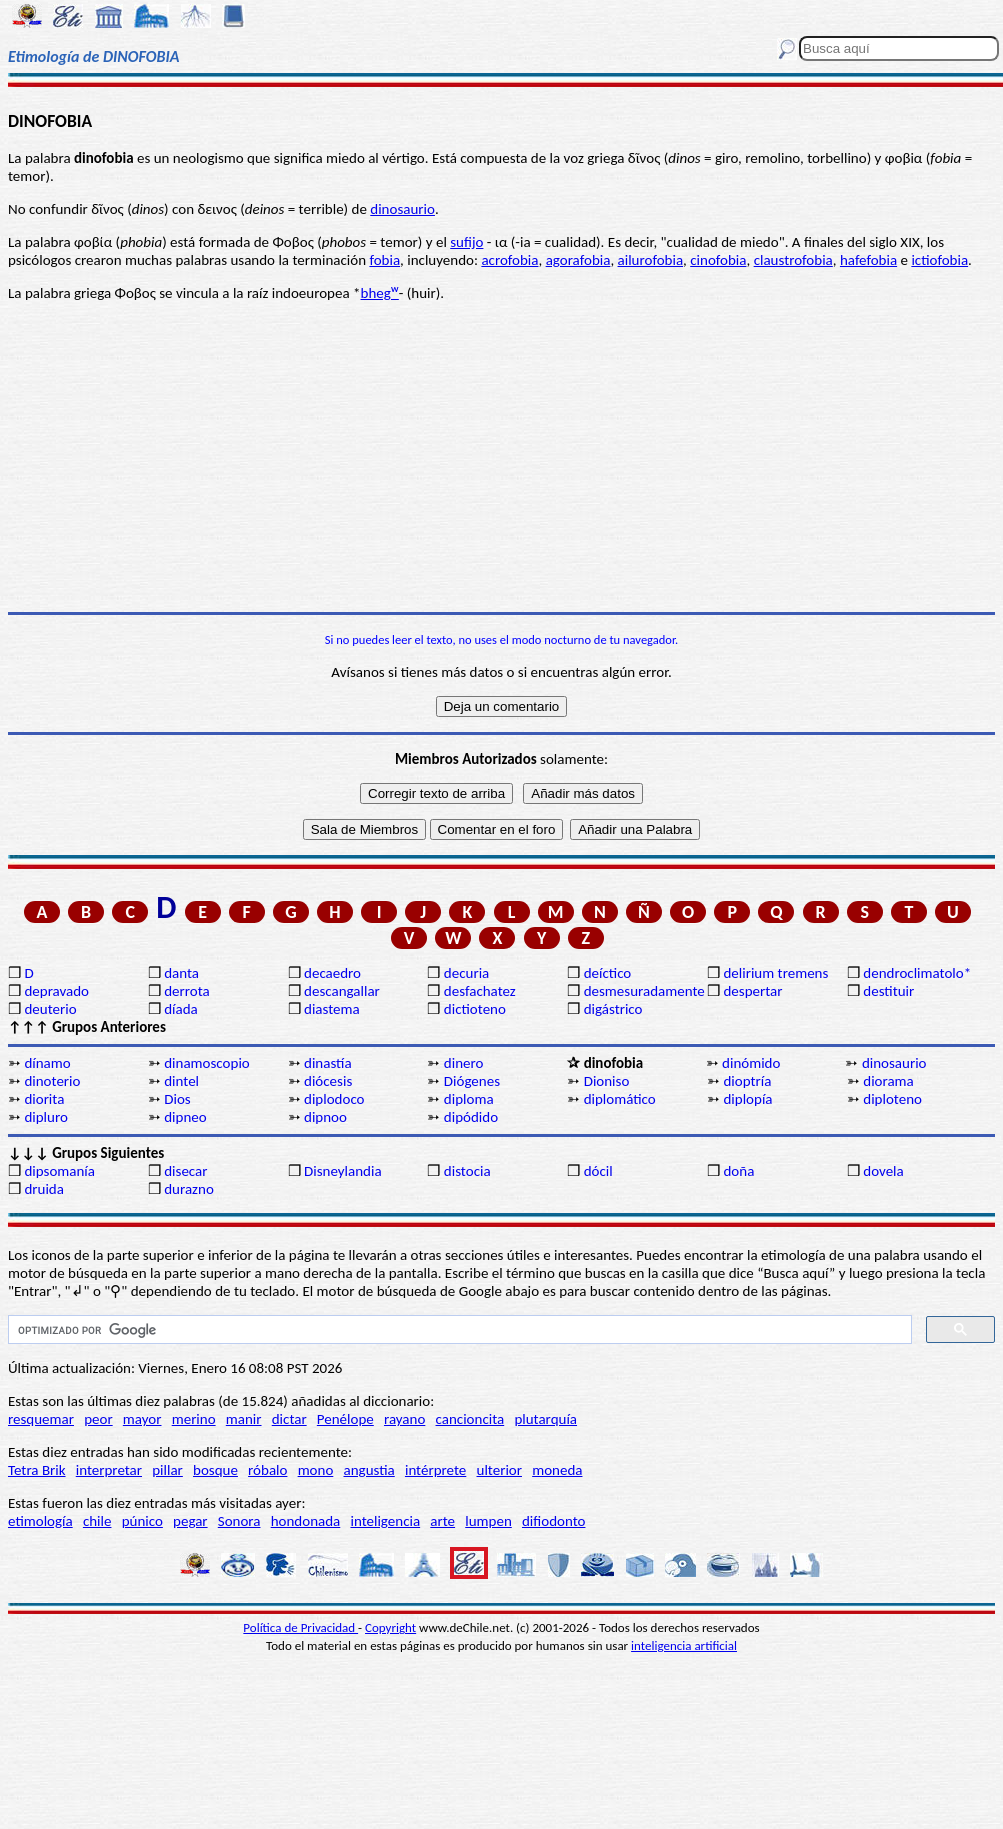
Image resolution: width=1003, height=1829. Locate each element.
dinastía (328, 1063)
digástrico (613, 1009)
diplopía (747, 1099)
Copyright (390, 1627)
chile (97, 1521)
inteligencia (385, 1521)
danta (181, 973)
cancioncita (470, 1419)
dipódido (471, 1117)
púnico (142, 1521)
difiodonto (554, 1521)
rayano (404, 1419)
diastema (332, 1009)
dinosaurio (402, 209)
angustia (369, 1470)
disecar (185, 1171)
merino (194, 1419)
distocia (467, 1171)
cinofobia (718, 260)
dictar (289, 1419)
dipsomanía (59, 1171)
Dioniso (607, 1081)
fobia (384, 260)
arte (442, 1521)
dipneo (185, 1117)
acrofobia (509, 260)
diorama (888, 1081)
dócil (598, 1171)
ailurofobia (651, 260)
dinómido (751, 1063)
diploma (469, 1099)
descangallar (342, 991)
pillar (167, 1470)
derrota (187, 991)
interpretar (109, 1470)
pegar (190, 1521)
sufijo (466, 242)
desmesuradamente (644, 991)
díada (181, 1009)
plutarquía (545, 1419)
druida (44, 1189)
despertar (752, 991)
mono (316, 1470)
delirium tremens (775, 973)
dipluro (45, 1117)
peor (98, 1419)
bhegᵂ (380, 293)
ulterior (499, 1470)
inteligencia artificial (684, 1645)
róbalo (267, 1470)
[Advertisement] (501, 457)
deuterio (50, 1009)
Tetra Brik (37, 1470)
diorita (44, 1099)
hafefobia (868, 260)
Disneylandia (343, 1171)
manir (244, 1419)
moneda (557, 1470)
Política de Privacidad (300, 1627)
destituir (888, 991)
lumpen (488, 1521)
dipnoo (325, 1117)
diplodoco (334, 1099)
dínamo (47, 1063)
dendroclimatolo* (917, 973)
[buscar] (458, 1330)
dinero (464, 1063)
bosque (215, 1470)
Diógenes (472, 1081)
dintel (181, 1081)
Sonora (239, 1521)
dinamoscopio (207, 1063)
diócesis (328, 1081)
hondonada (306, 1521)
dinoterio (52, 1081)
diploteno (892, 1099)
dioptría (747, 1081)
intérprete (435, 1470)
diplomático (620, 1099)
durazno (189, 1189)
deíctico (608, 973)
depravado (56, 991)
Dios (177, 1099)
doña (738, 1171)
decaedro (332, 973)
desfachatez (480, 991)
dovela (883, 1171)
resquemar (41, 1419)
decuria (466, 973)
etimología (40, 1521)
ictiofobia (939, 260)
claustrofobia (793, 260)
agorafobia (578, 260)
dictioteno (475, 1009)
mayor (142, 1419)
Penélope (345, 1419)
